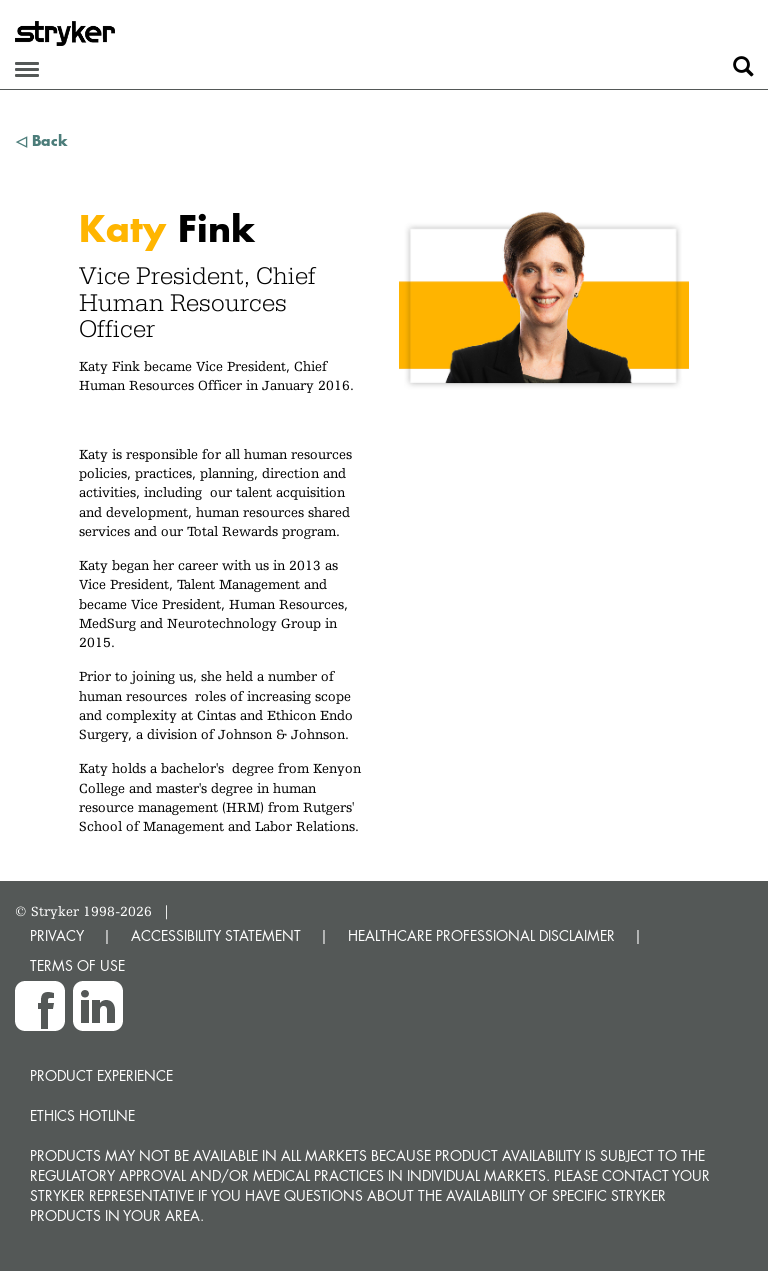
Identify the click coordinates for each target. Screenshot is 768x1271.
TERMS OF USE (77, 965)
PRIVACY (57, 935)
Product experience (101, 1075)
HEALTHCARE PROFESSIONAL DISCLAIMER (481, 935)
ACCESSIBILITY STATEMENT (216, 935)
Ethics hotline (82, 1115)
